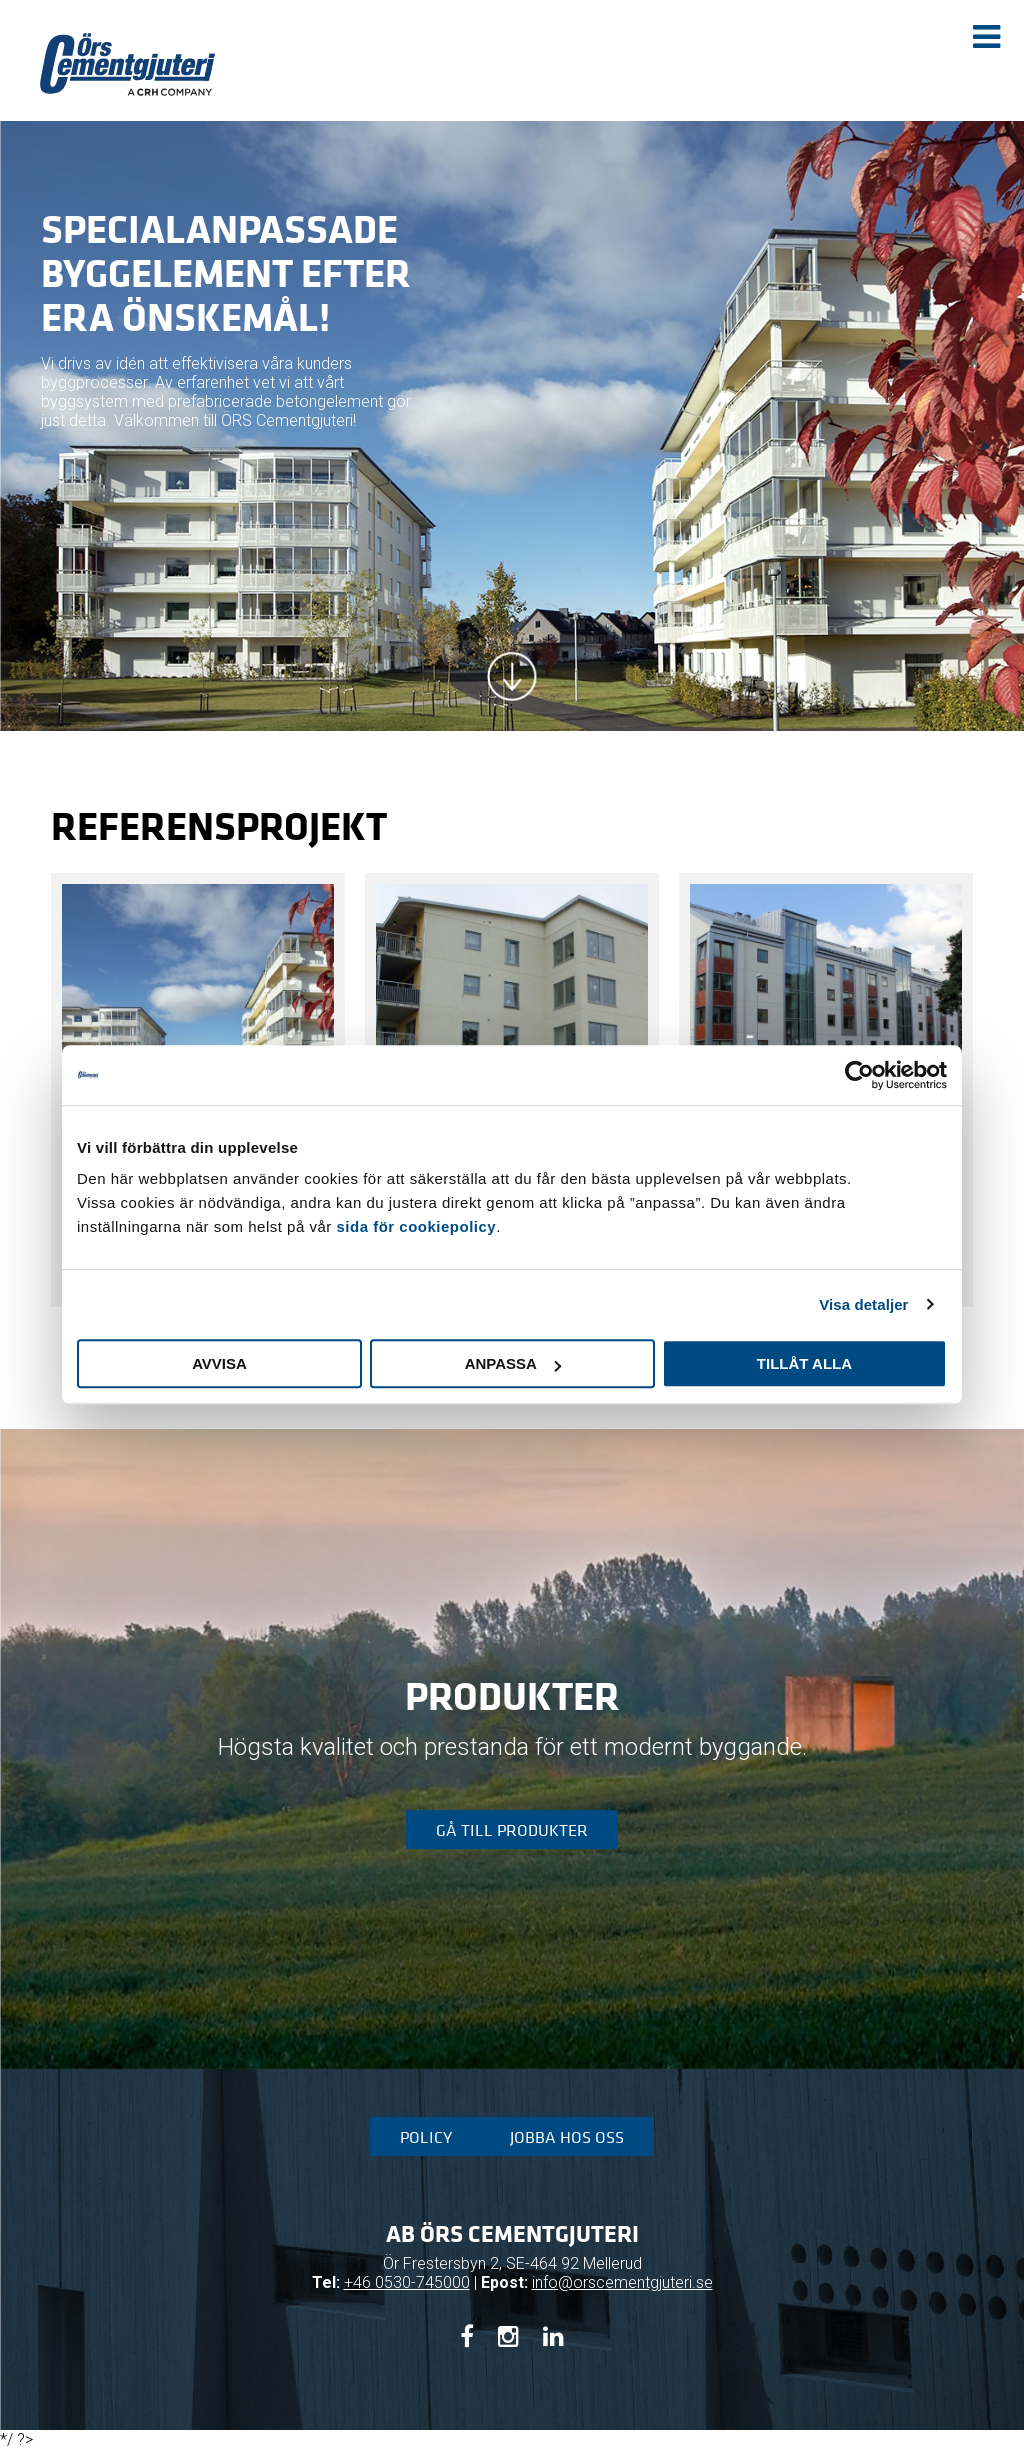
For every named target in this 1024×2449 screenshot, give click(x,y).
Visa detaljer (863, 1304)
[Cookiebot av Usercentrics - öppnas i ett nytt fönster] (859, 1075)
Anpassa (513, 1363)
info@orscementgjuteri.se (622, 2282)
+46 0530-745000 (407, 2282)
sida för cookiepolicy (416, 1226)
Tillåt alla (804, 1363)
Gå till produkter (512, 1830)
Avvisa (219, 1363)
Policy (426, 2137)
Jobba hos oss (567, 2137)
